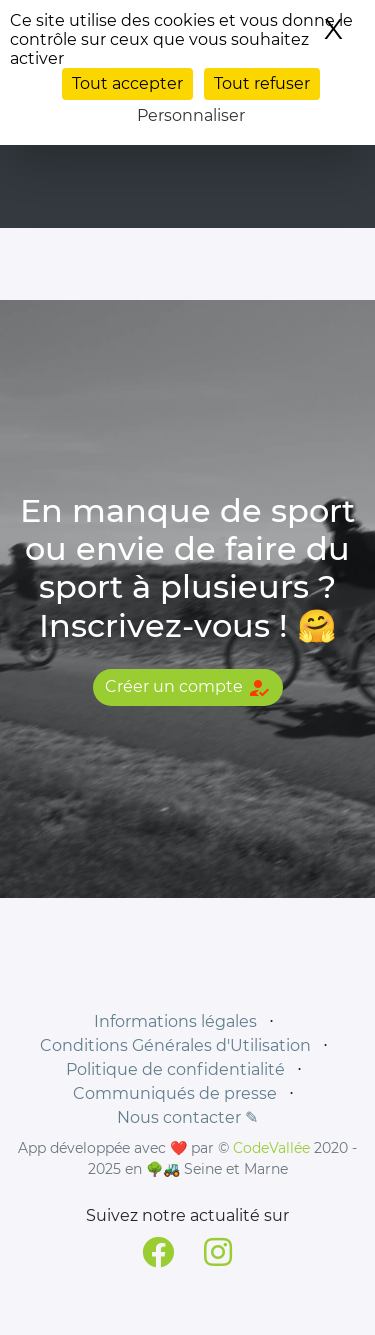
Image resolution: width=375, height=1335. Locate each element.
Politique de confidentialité (175, 1069)
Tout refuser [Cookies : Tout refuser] (262, 83)
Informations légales (175, 1021)
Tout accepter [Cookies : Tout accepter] (127, 83)
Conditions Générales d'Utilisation (175, 1045)
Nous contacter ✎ (187, 1117)
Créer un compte (188, 688)
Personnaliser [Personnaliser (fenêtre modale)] (191, 115)
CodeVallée (271, 1148)
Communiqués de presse (175, 1093)
